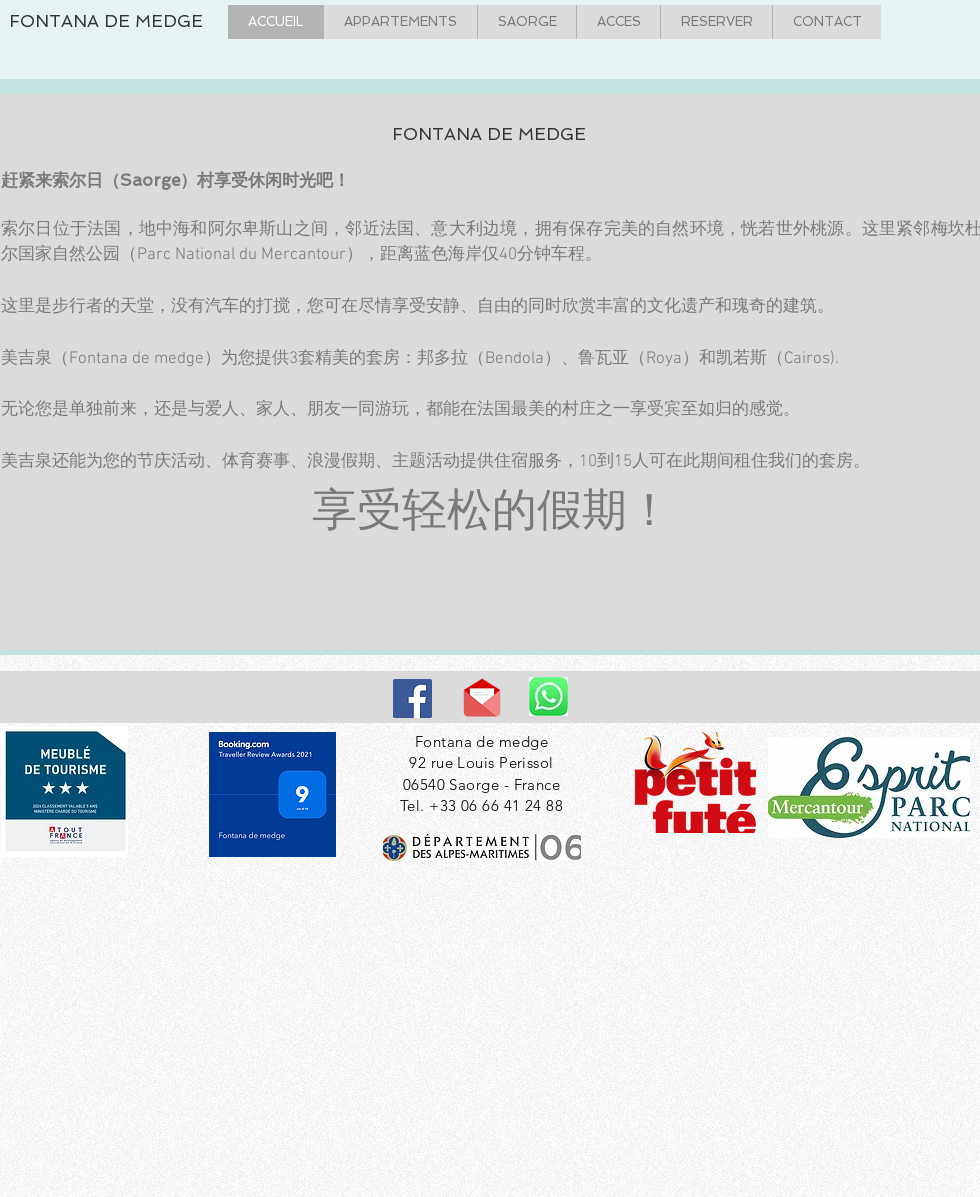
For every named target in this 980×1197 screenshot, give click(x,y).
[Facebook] (412, 698)
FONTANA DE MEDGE (106, 21)
